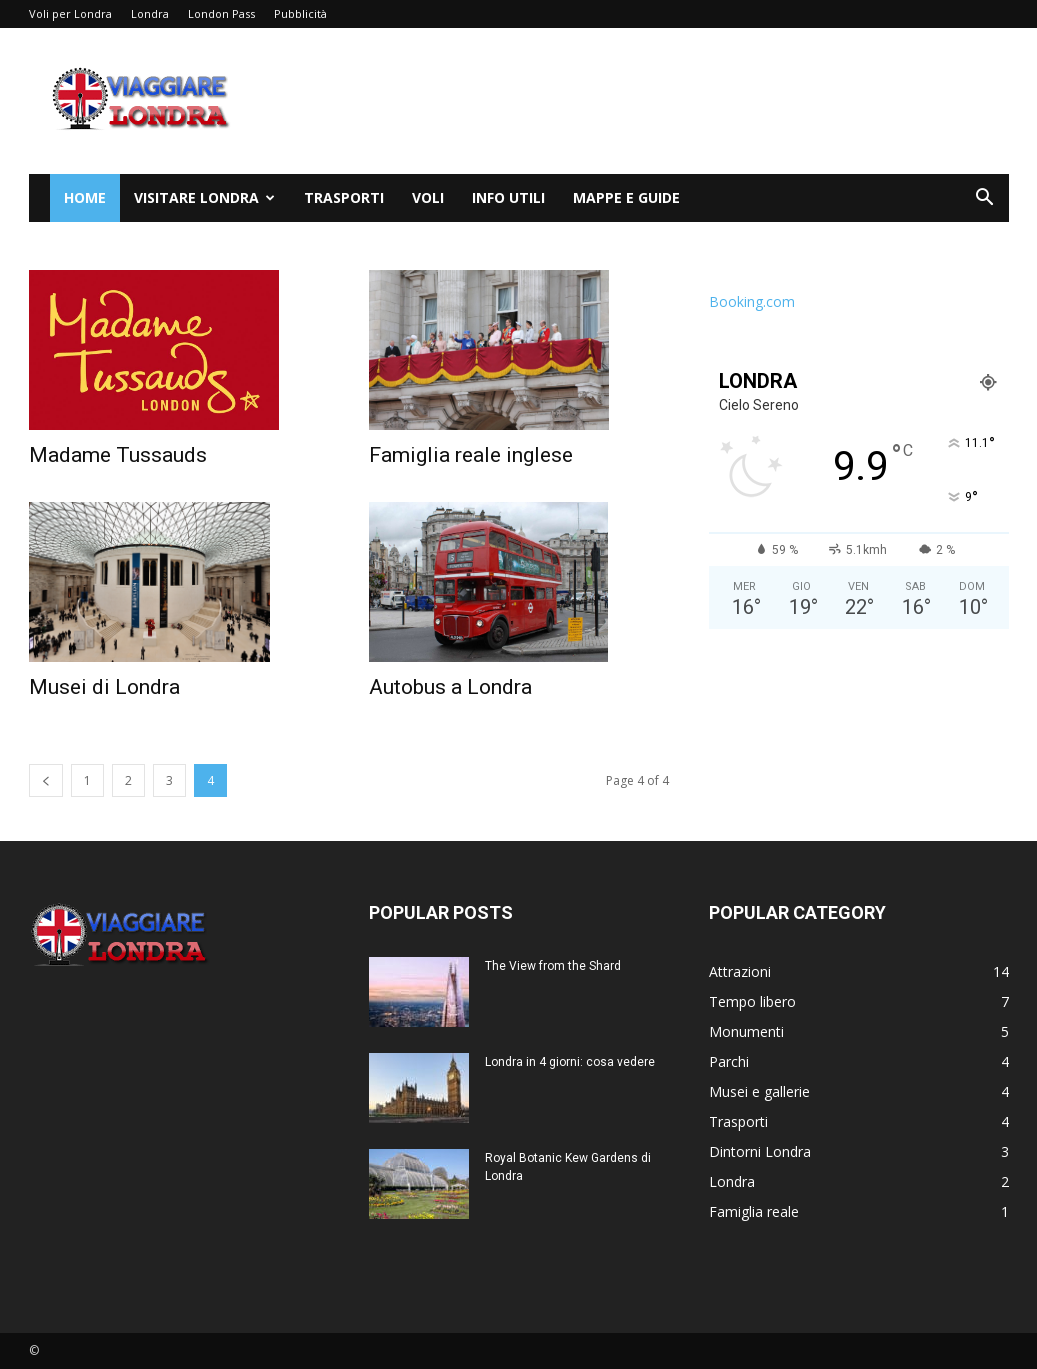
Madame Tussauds (118, 455)
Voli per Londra (70, 13)
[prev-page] (46, 780)
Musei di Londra (104, 687)
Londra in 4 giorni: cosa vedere (570, 1062)
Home (85, 197)
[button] (985, 199)
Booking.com (752, 301)
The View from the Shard (553, 966)
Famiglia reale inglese (471, 455)
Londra (150, 13)
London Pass (221, 13)
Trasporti (344, 197)
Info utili (508, 197)
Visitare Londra (204, 197)
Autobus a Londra (450, 687)
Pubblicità (300, 13)
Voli (428, 197)
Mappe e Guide (626, 197)
